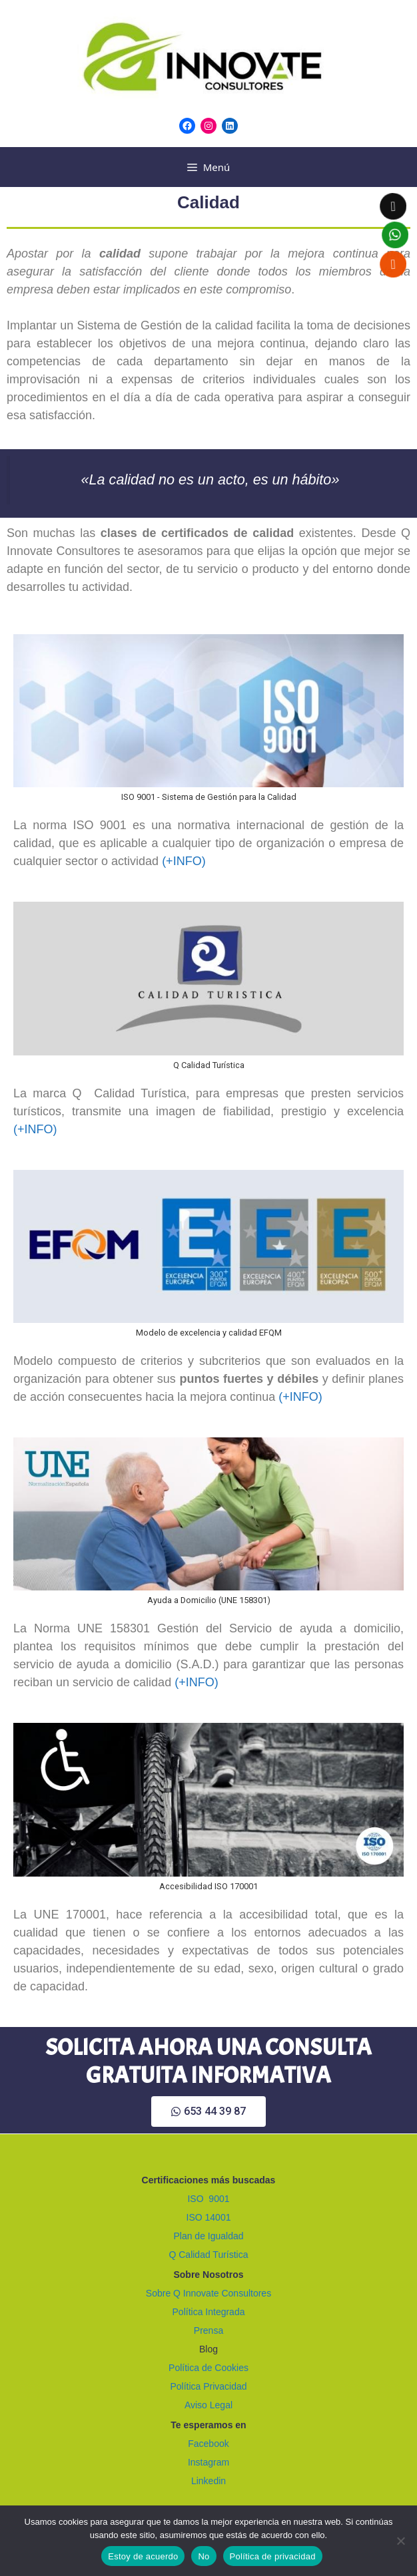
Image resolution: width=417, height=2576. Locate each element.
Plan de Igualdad (208, 2236)
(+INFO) (184, 861)
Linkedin (208, 2481)
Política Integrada (209, 2311)
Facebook (208, 2443)
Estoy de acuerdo (143, 2556)
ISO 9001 (208, 2198)
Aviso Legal (208, 2405)
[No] (400, 2540)
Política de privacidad (273, 2556)
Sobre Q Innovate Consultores (208, 2293)
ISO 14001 (209, 2217)
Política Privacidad (208, 2386)
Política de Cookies (208, 2367)
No (203, 2556)
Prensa (208, 2330)
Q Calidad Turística (208, 2254)
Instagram (208, 2462)
